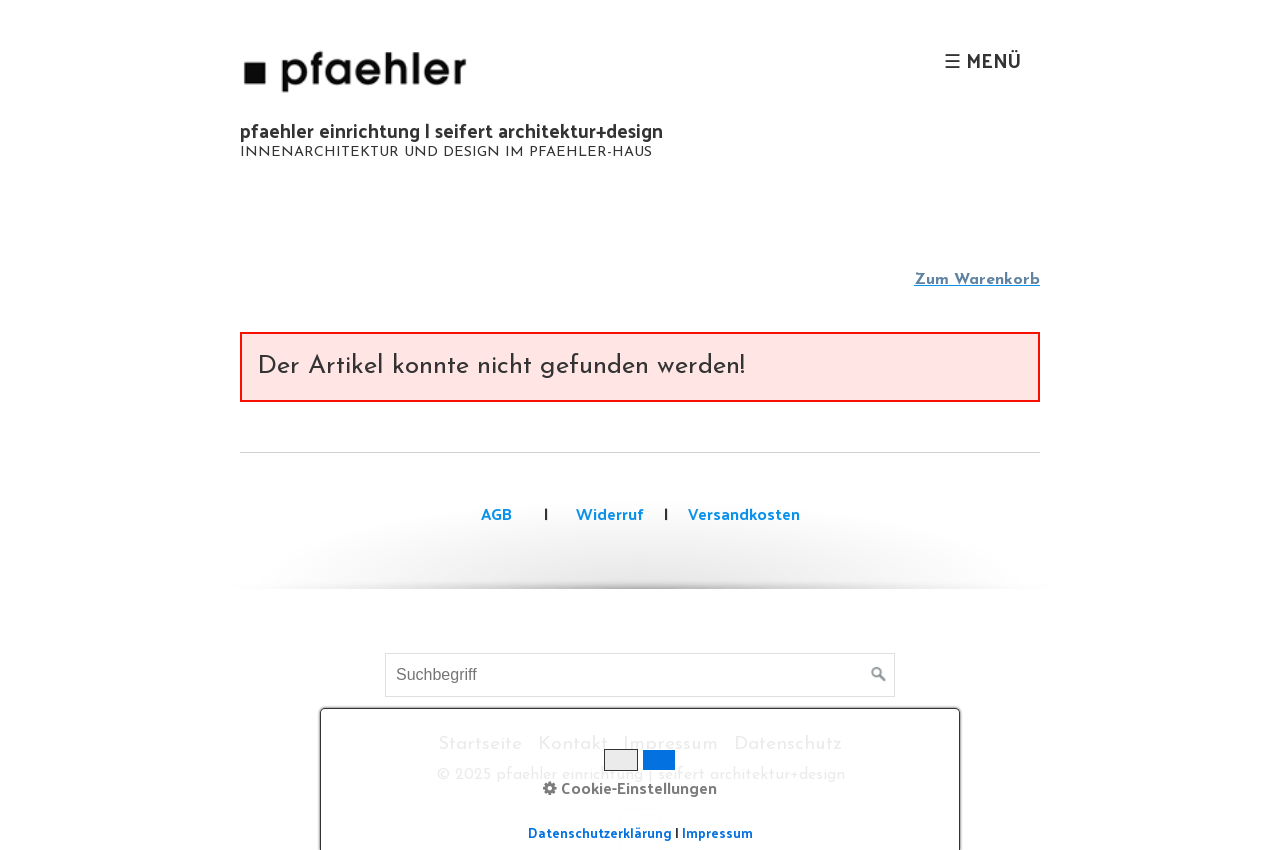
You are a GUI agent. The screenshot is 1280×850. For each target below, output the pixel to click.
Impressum (670, 744)
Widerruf (608, 513)
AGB (496, 513)
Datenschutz (788, 744)
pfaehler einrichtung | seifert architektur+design (451, 130)
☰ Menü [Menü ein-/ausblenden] (982, 60)
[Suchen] (879, 675)
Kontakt (573, 744)
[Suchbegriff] (640, 675)
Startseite (480, 744)
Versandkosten (744, 513)
